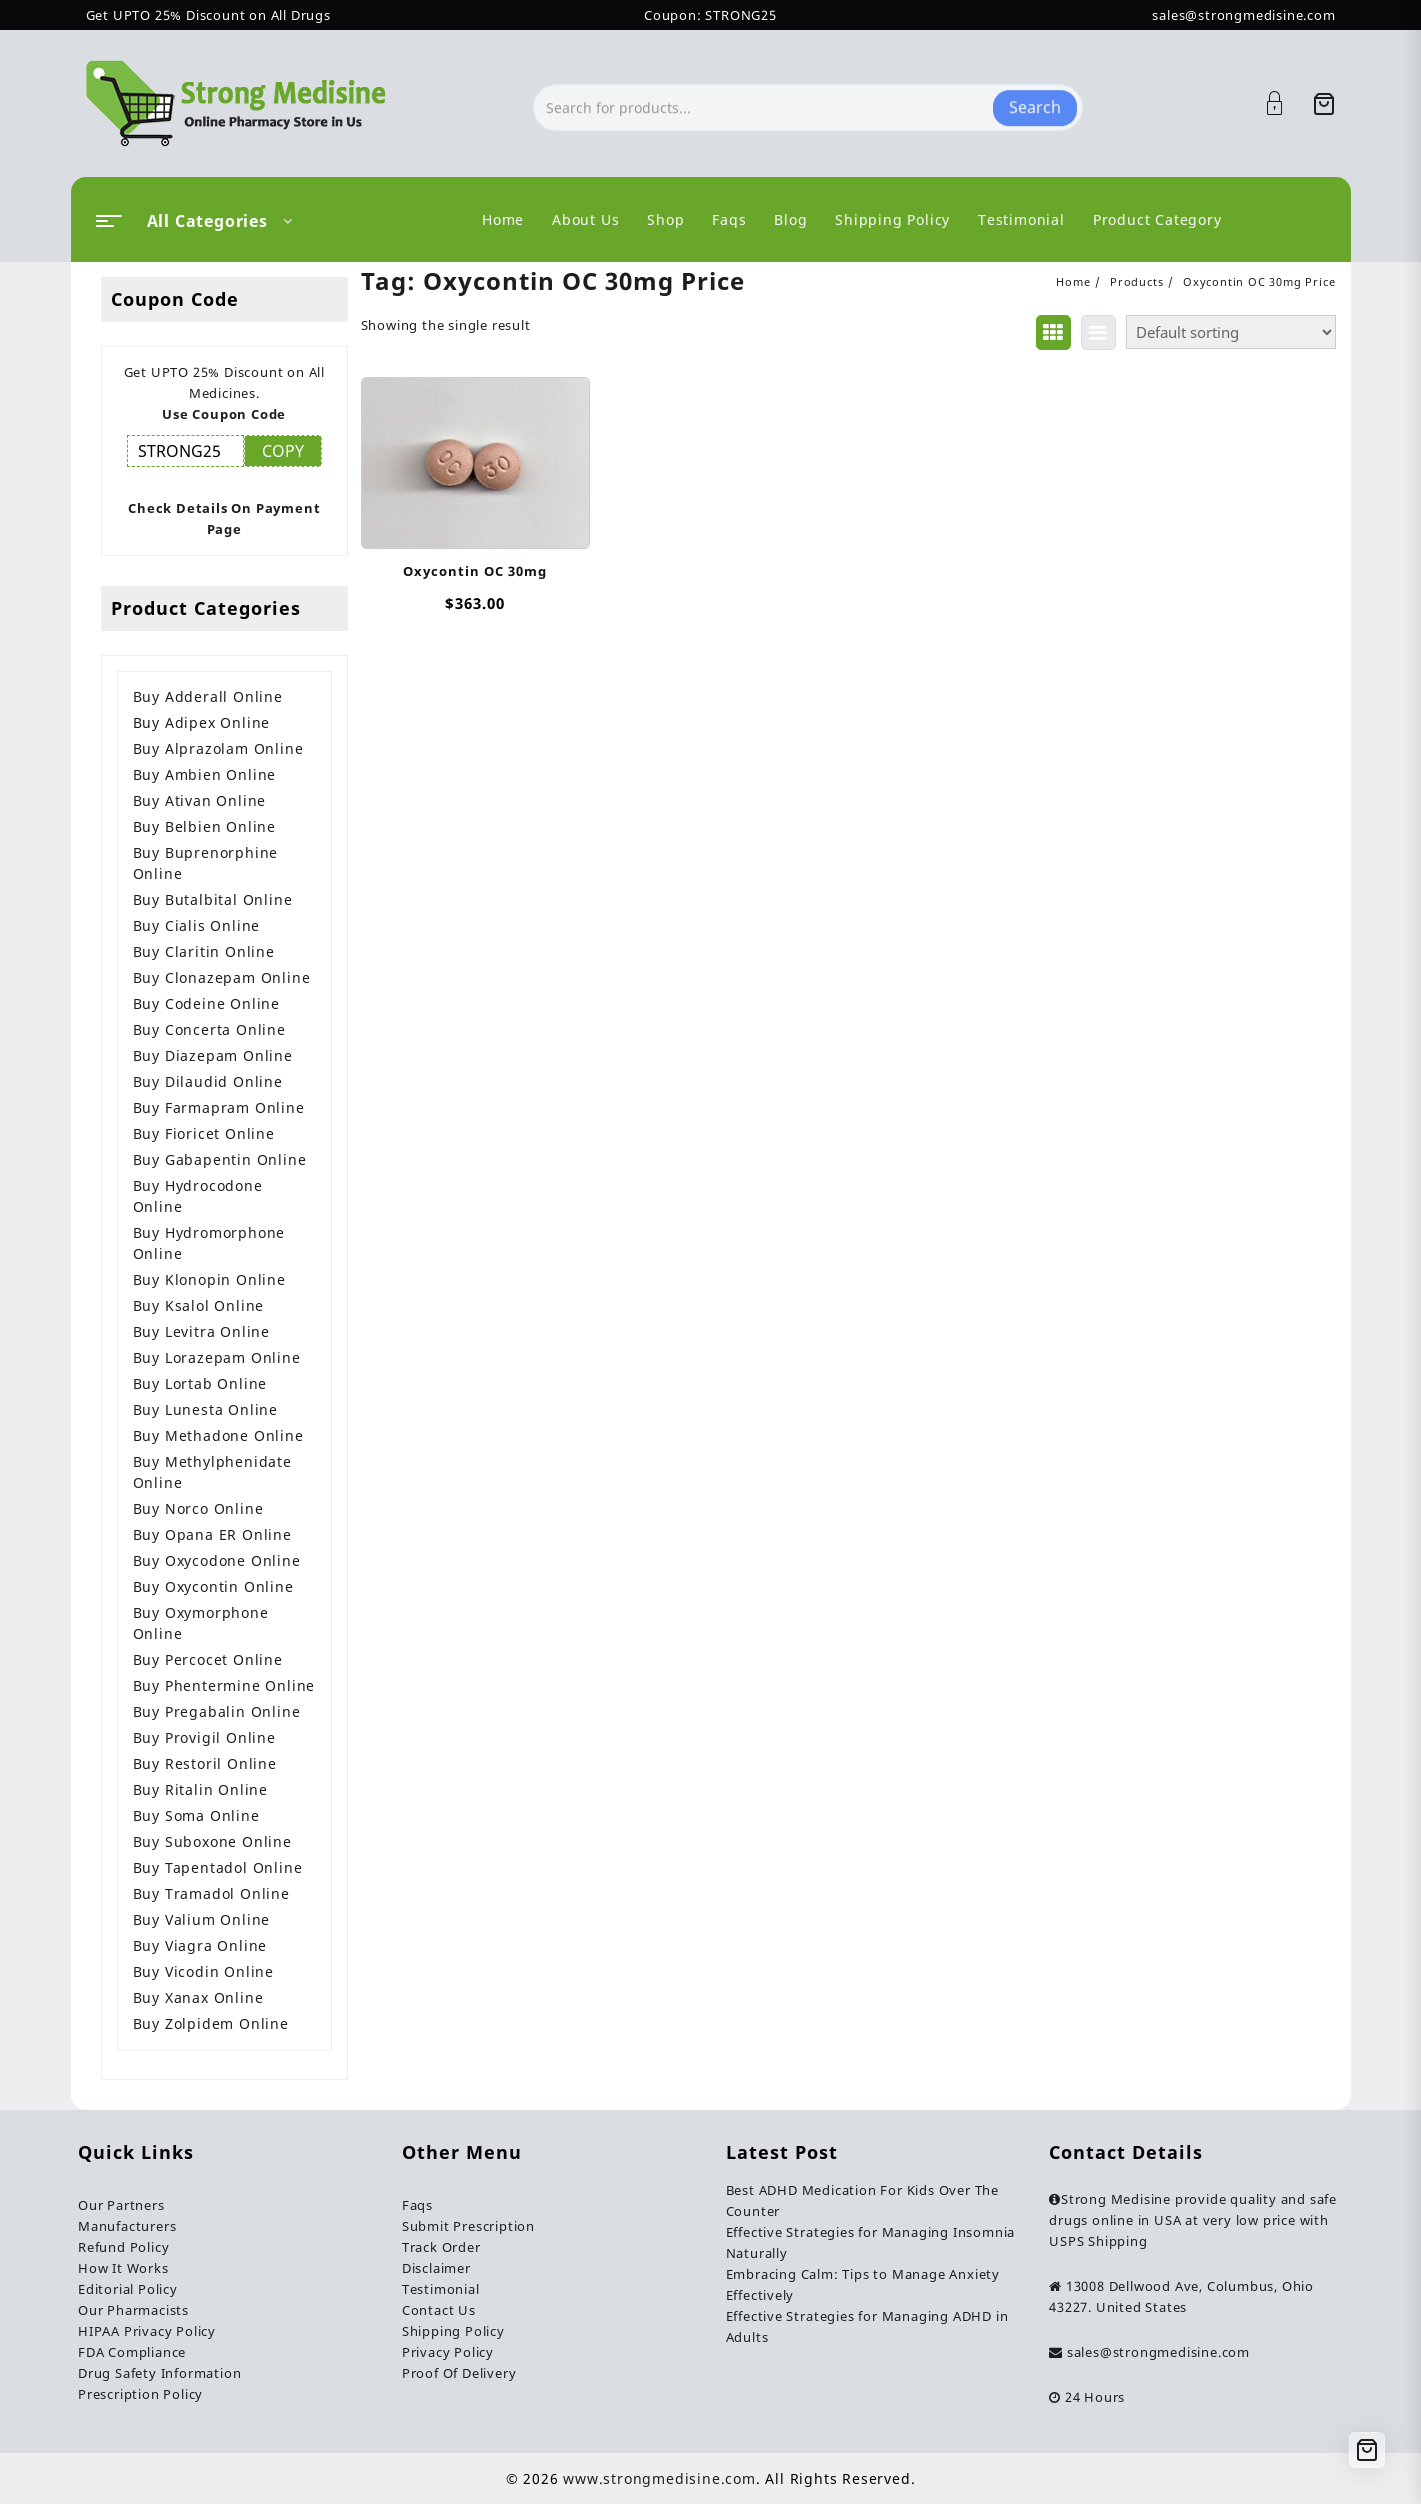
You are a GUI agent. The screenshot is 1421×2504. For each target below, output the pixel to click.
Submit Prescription (468, 2226)
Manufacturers (127, 2226)
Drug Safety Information (159, 2373)
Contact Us (439, 2310)
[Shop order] (1231, 332)
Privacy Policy (448, 2352)
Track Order (441, 2247)
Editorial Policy (128, 2289)
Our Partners (121, 2205)
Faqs (417, 2205)
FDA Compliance (132, 2352)
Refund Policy (123, 2247)
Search (1035, 103)
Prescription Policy (140, 2394)
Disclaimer (436, 2268)
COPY (283, 451)
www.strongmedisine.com (659, 2478)
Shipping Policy (453, 2331)
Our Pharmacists (133, 2310)
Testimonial (441, 2289)
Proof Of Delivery (459, 2373)
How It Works (123, 2268)
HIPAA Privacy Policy (147, 2331)
